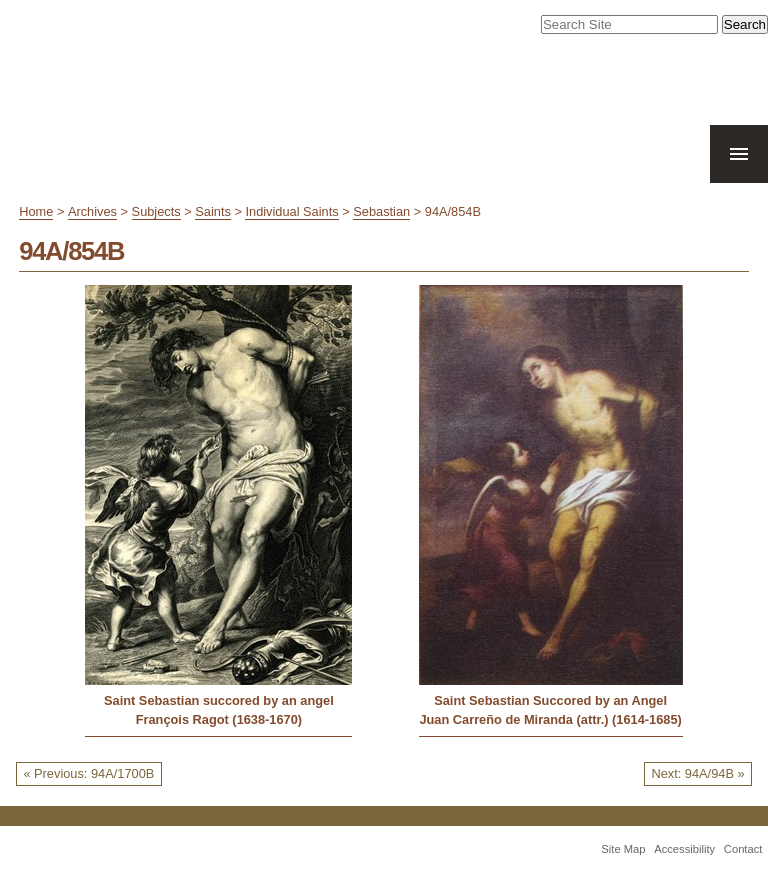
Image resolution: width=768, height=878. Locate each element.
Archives (92, 211)
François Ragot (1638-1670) (219, 719)
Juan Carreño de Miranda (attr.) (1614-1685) (550, 719)
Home (36, 211)
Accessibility (684, 849)
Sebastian (381, 211)
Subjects (156, 211)
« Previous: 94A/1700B (88, 773)
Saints (213, 211)
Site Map (623, 849)
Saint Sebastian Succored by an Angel (550, 700)
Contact (743, 849)
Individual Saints (291, 211)
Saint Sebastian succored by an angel (219, 700)
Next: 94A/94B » (697, 773)
